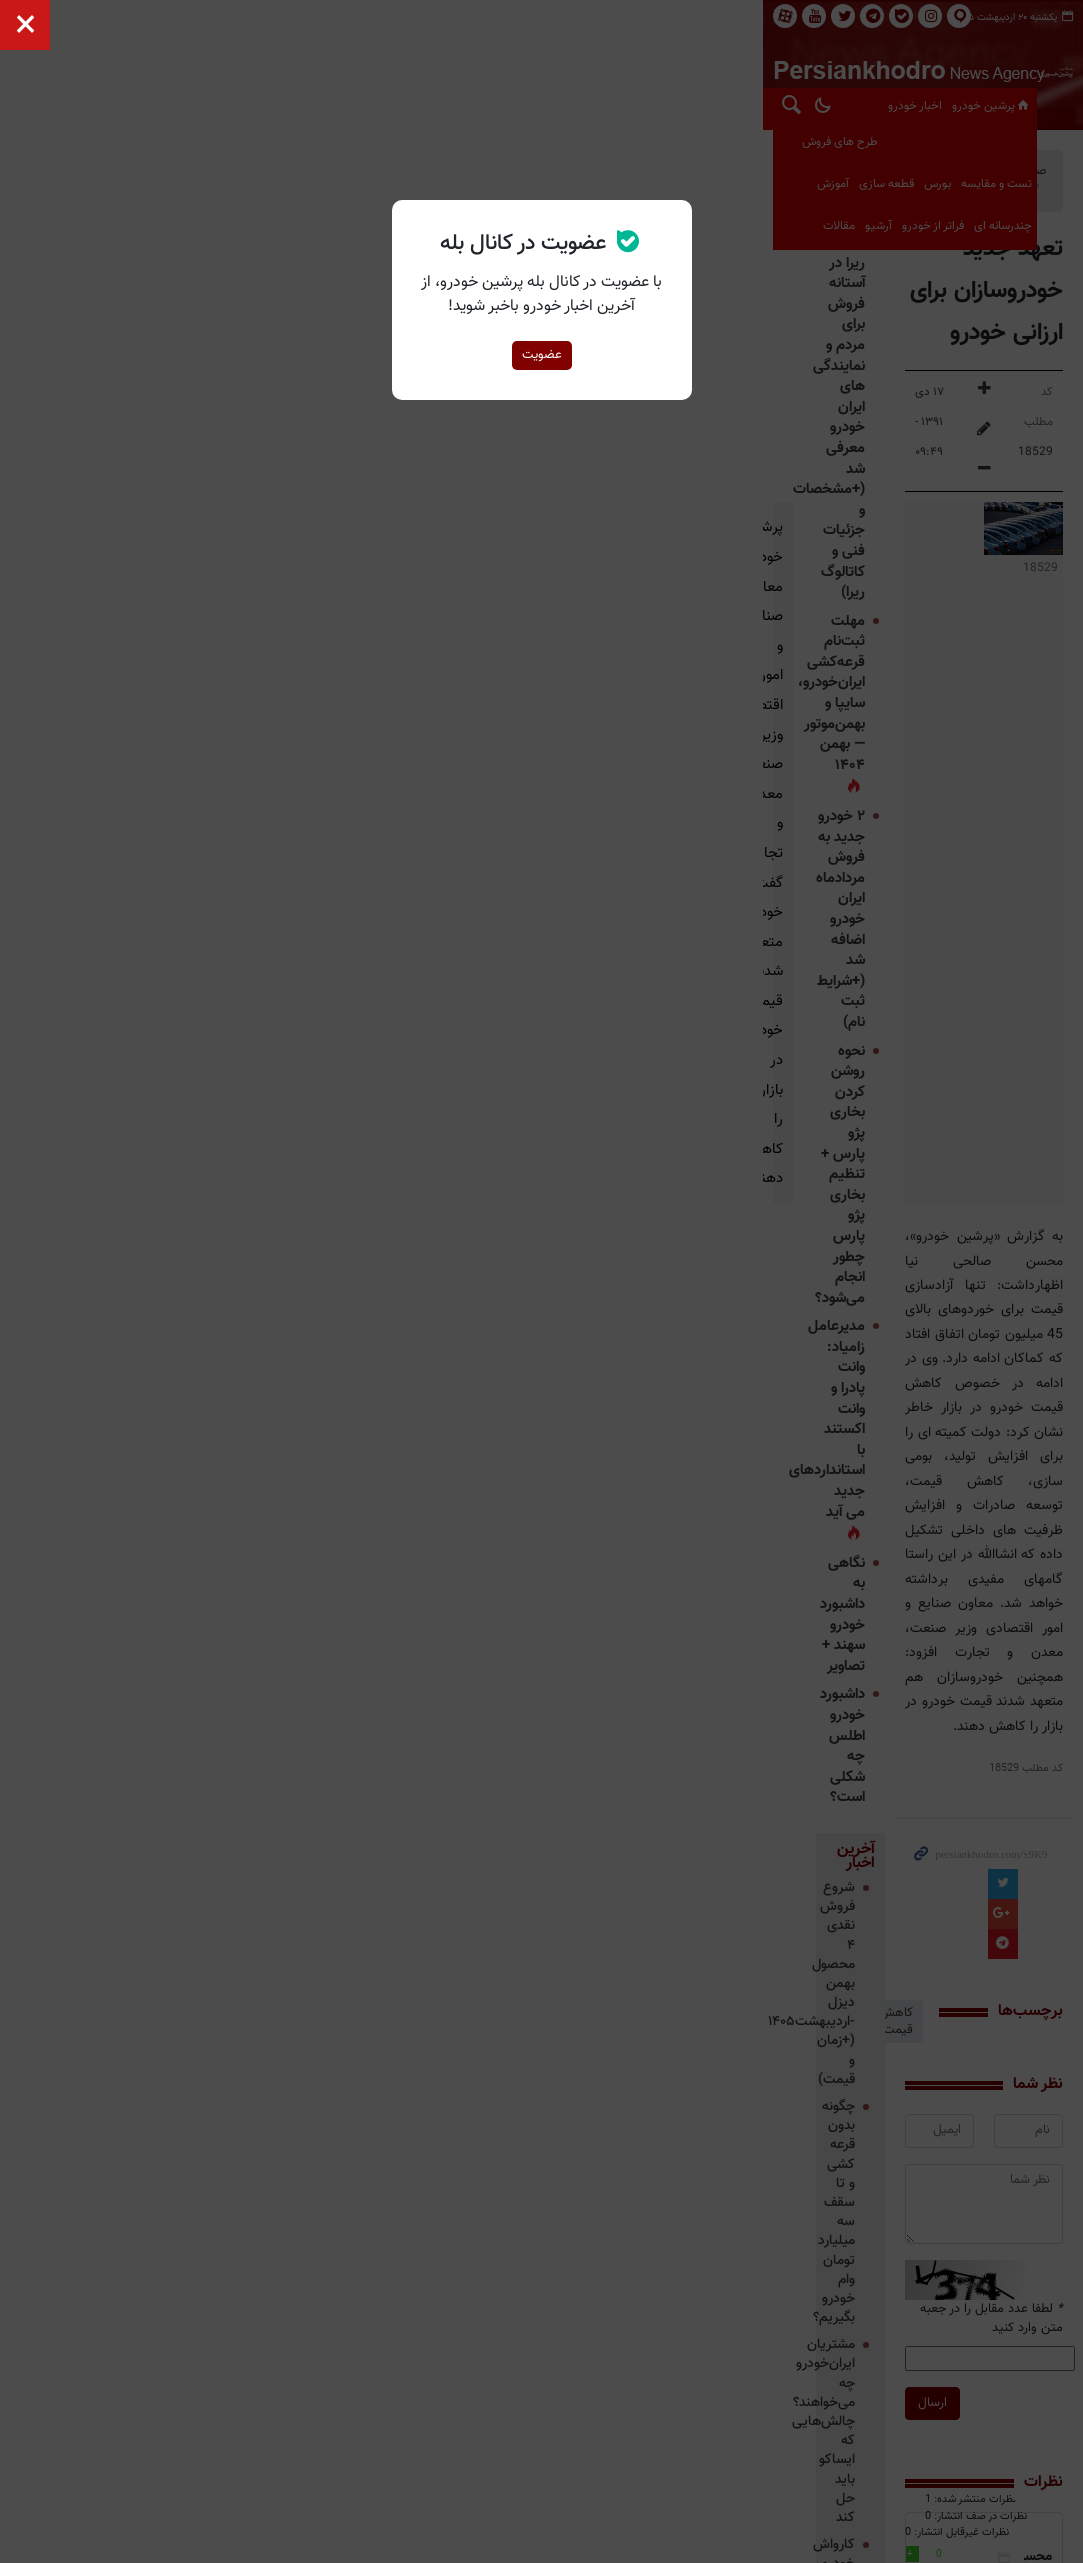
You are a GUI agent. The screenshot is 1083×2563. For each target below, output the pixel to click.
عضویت (542, 355)
